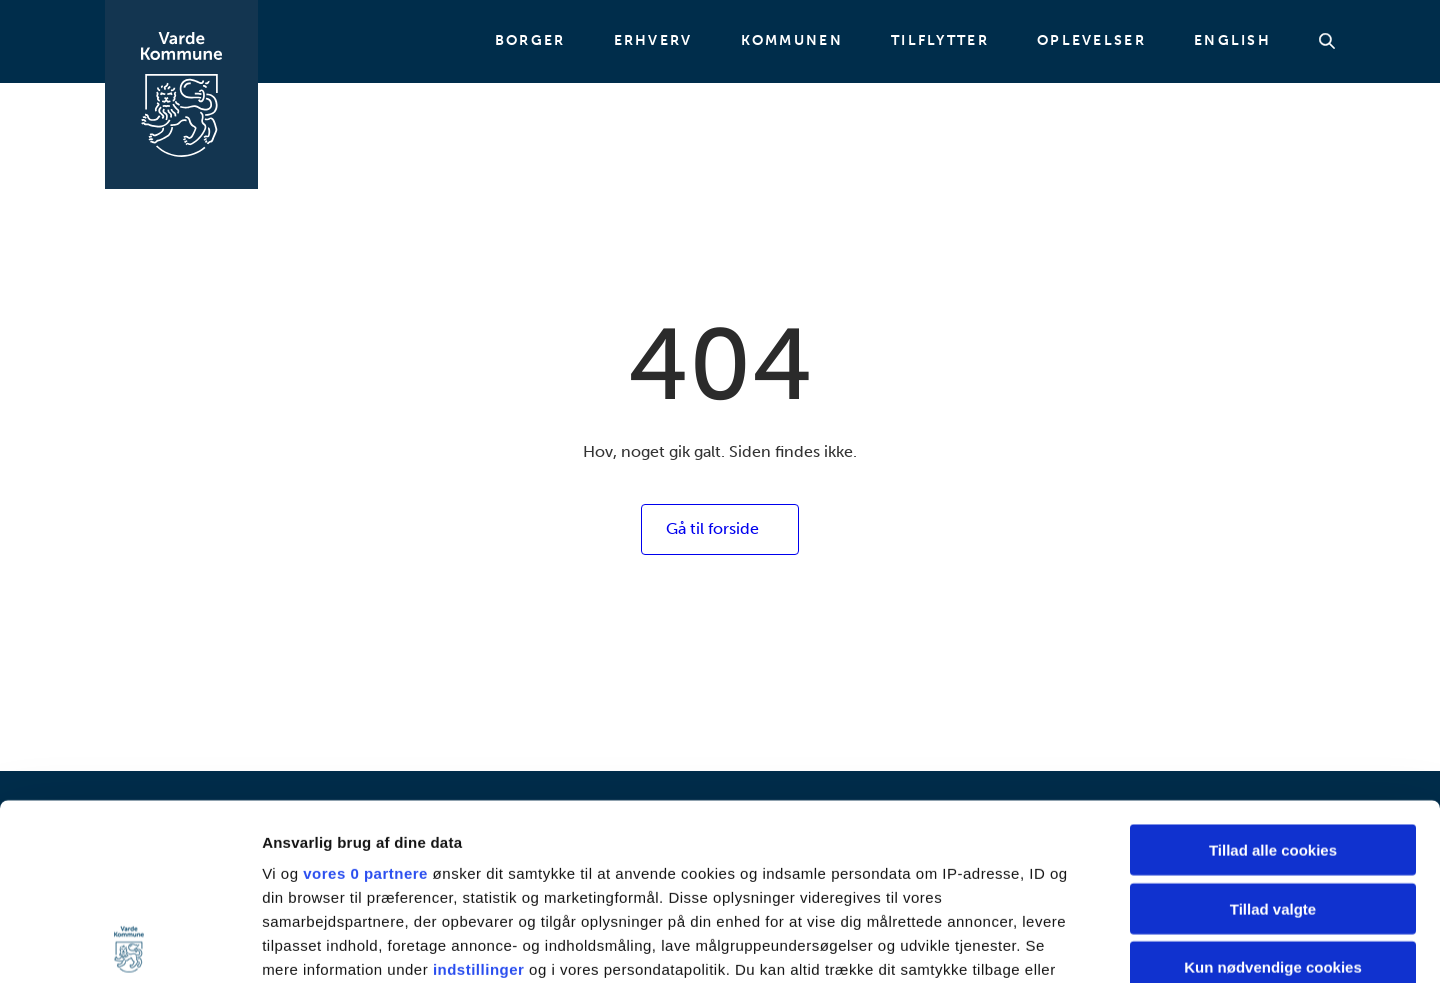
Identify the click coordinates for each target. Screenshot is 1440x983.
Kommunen (792, 41)
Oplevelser (1091, 41)
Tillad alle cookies (1273, 674)
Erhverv (653, 41)
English (1232, 41)
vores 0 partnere (365, 697)
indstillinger (479, 793)
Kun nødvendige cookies (1273, 791)
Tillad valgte (1273, 732)
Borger (530, 41)
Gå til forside (712, 528)
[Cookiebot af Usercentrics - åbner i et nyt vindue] (129, 944)
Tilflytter (940, 41)
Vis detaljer (1039, 943)
